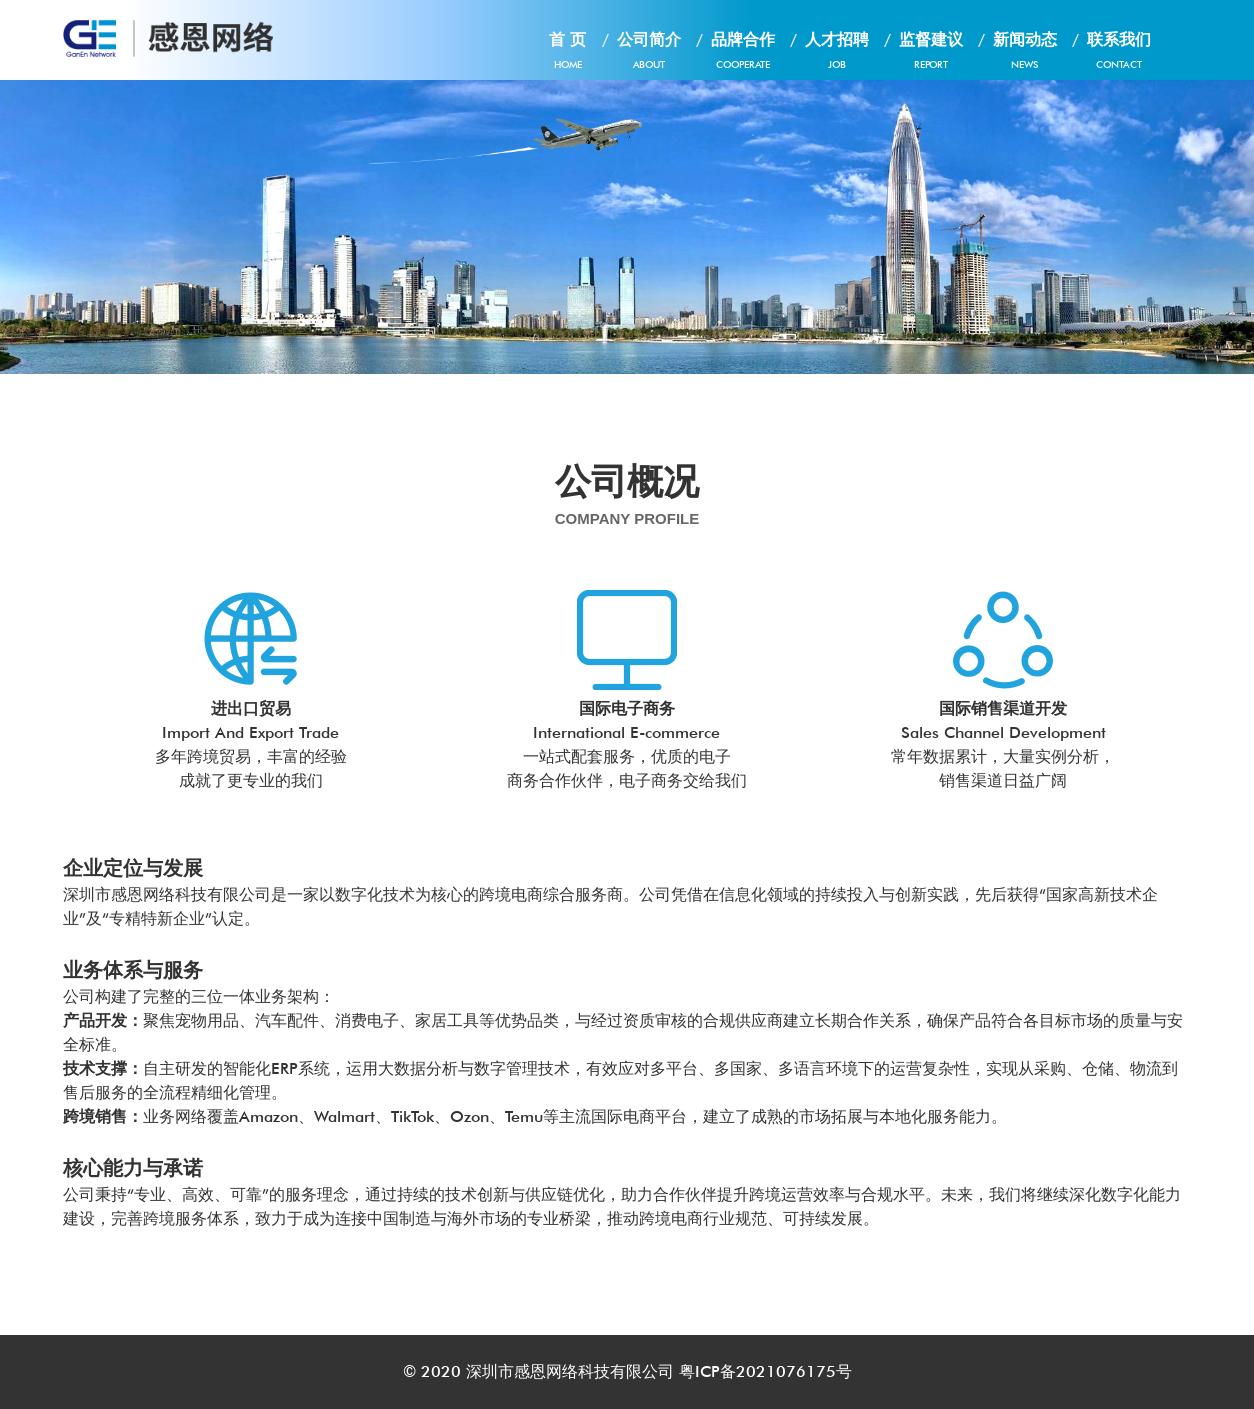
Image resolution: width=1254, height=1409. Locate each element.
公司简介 (649, 55)
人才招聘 (837, 55)
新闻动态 (1025, 55)
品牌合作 (743, 55)
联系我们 (1119, 55)
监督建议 (931, 55)
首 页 (567, 55)
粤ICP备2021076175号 (765, 1371)
